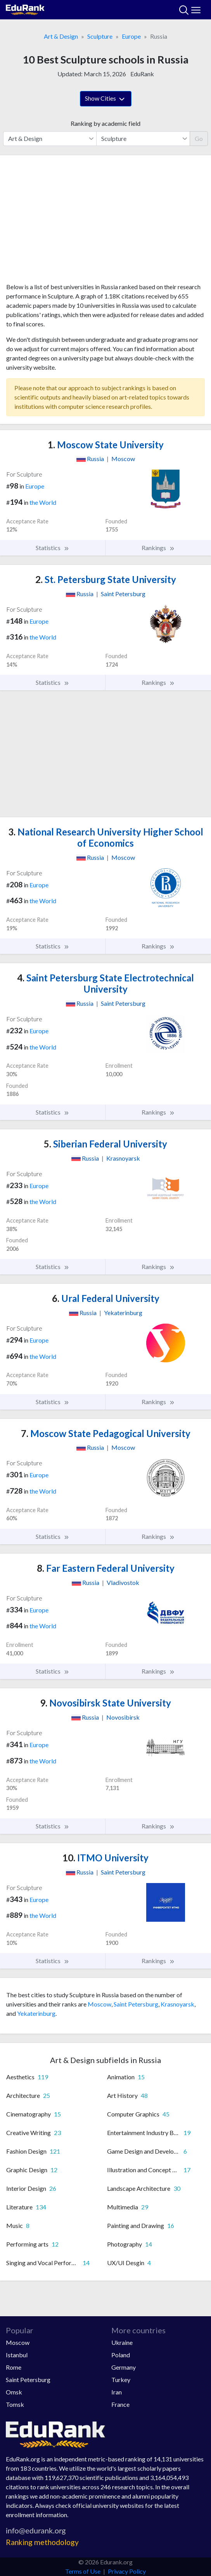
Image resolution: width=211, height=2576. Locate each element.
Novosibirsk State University (105, 1702)
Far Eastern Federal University (106, 1568)
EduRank (142, 73)
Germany (123, 2367)
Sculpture (99, 36)
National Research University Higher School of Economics (105, 837)
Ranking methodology (42, 2542)
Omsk (14, 2392)
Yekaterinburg (36, 2013)
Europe (131, 36)
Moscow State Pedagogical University (105, 1433)
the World (42, 502)
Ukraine (122, 2342)
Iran (116, 2392)
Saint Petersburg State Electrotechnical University (105, 983)
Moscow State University (106, 444)
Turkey (120, 2379)
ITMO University (105, 1857)
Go (199, 138)
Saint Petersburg (136, 2004)
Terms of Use (82, 2571)
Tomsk (15, 2404)
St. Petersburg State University (105, 579)
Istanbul (17, 2354)
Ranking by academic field (105, 123)
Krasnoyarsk (177, 2004)
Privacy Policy (127, 2571)
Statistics (52, 548)
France (120, 2404)
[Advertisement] (105, 222)
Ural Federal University (105, 1298)
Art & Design (61, 36)
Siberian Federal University (105, 1143)
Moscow (99, 2004)
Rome (13, 2367)
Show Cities (105, 99)
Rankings (158, 548)
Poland (120, 2354)
